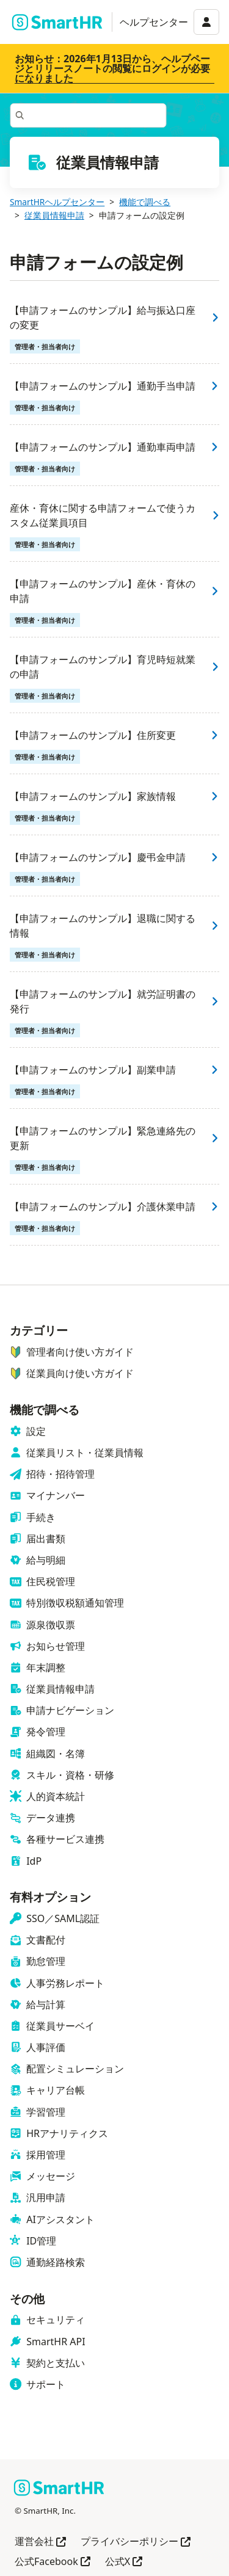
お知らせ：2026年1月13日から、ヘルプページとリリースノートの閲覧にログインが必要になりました (112, 68)
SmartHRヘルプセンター (57, 202)
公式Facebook (52, 2562)
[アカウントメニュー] (206, 22)
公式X (123, 2562)
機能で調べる (144, 202)
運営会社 (40, 2542)
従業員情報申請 (54, 215)
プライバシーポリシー (136, 2542)
